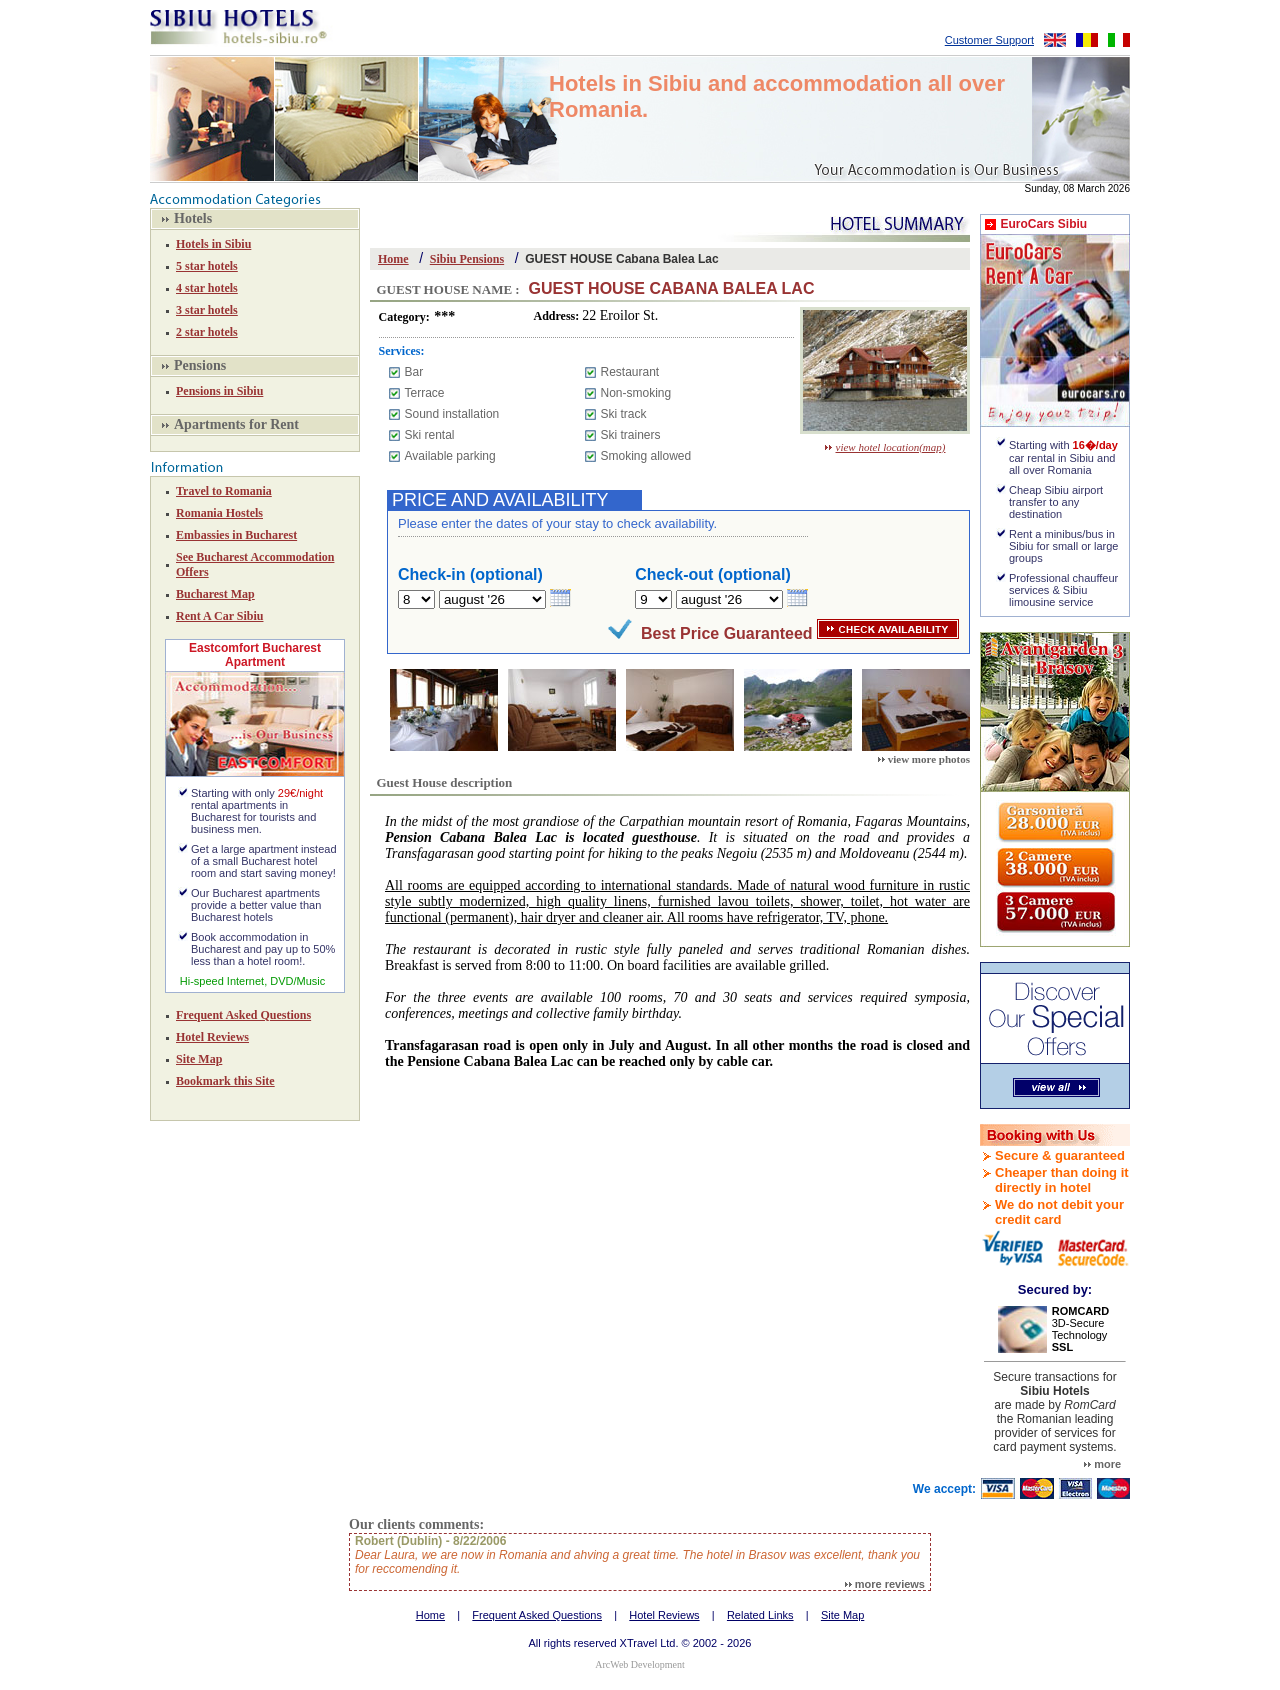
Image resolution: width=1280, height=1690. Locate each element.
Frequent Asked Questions (243, 1015)
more (1102, 1464)
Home (393, 259)
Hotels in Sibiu (213, 244)
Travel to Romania (224, 491)
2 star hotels (207, 332)
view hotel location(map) (885, 447)
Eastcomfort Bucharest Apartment (255, 655)
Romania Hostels (219, 513)
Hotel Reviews (212, 1037)
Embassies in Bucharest (236, 535)
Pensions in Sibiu (219, 391)
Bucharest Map (215, 594)
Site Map (199, 1059)
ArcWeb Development (639, 1664)
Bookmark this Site (225, 1081)
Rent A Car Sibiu (219, 616)
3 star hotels (207, 310)
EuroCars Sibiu (1043, 224)
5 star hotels (207, 266)
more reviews (885, 1584)
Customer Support (989, 40)
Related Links (760, 1615)
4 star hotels (207, 288)
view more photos (924, 759)
